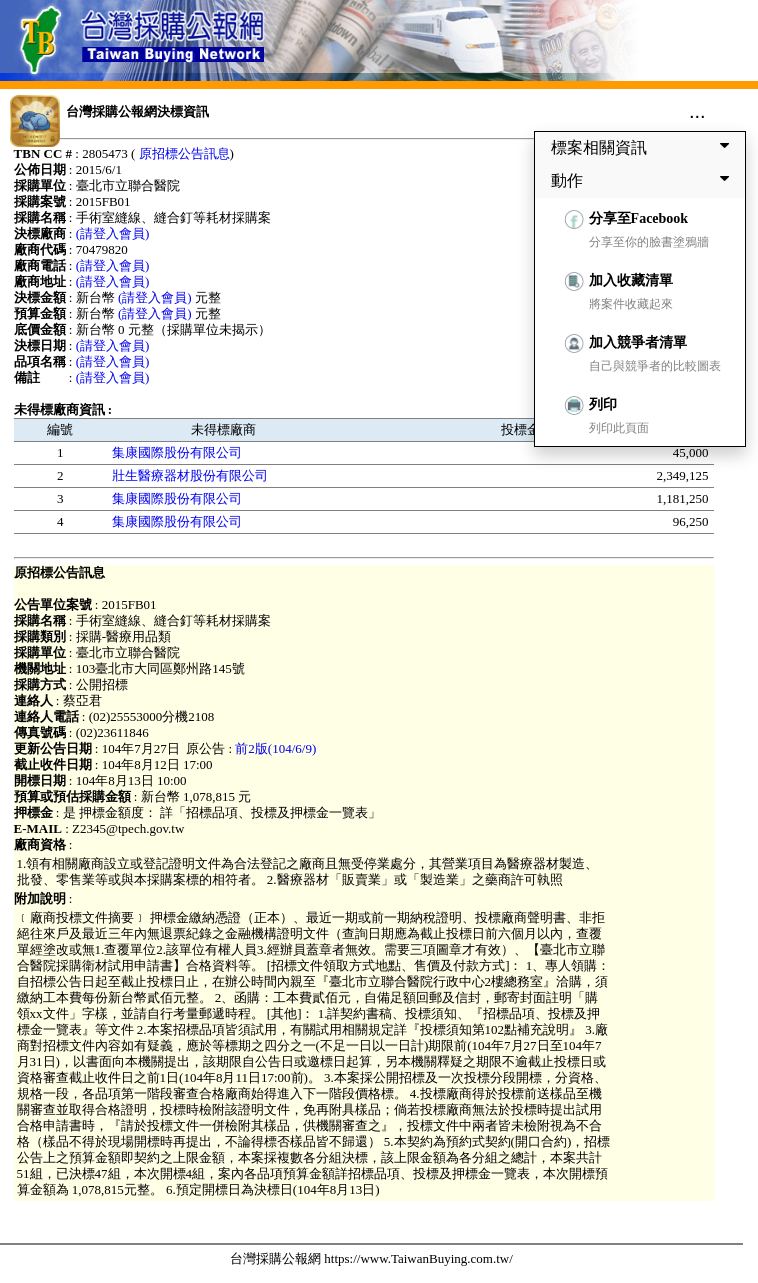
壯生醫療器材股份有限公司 (190, 475)
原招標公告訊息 (184, 153)
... (697, 111)
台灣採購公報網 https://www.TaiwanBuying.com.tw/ (371, 1258)
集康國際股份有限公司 (177, 452)
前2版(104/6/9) (275, 748)
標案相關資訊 (644, 147)
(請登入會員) (113, 233)
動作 (644, 180)
